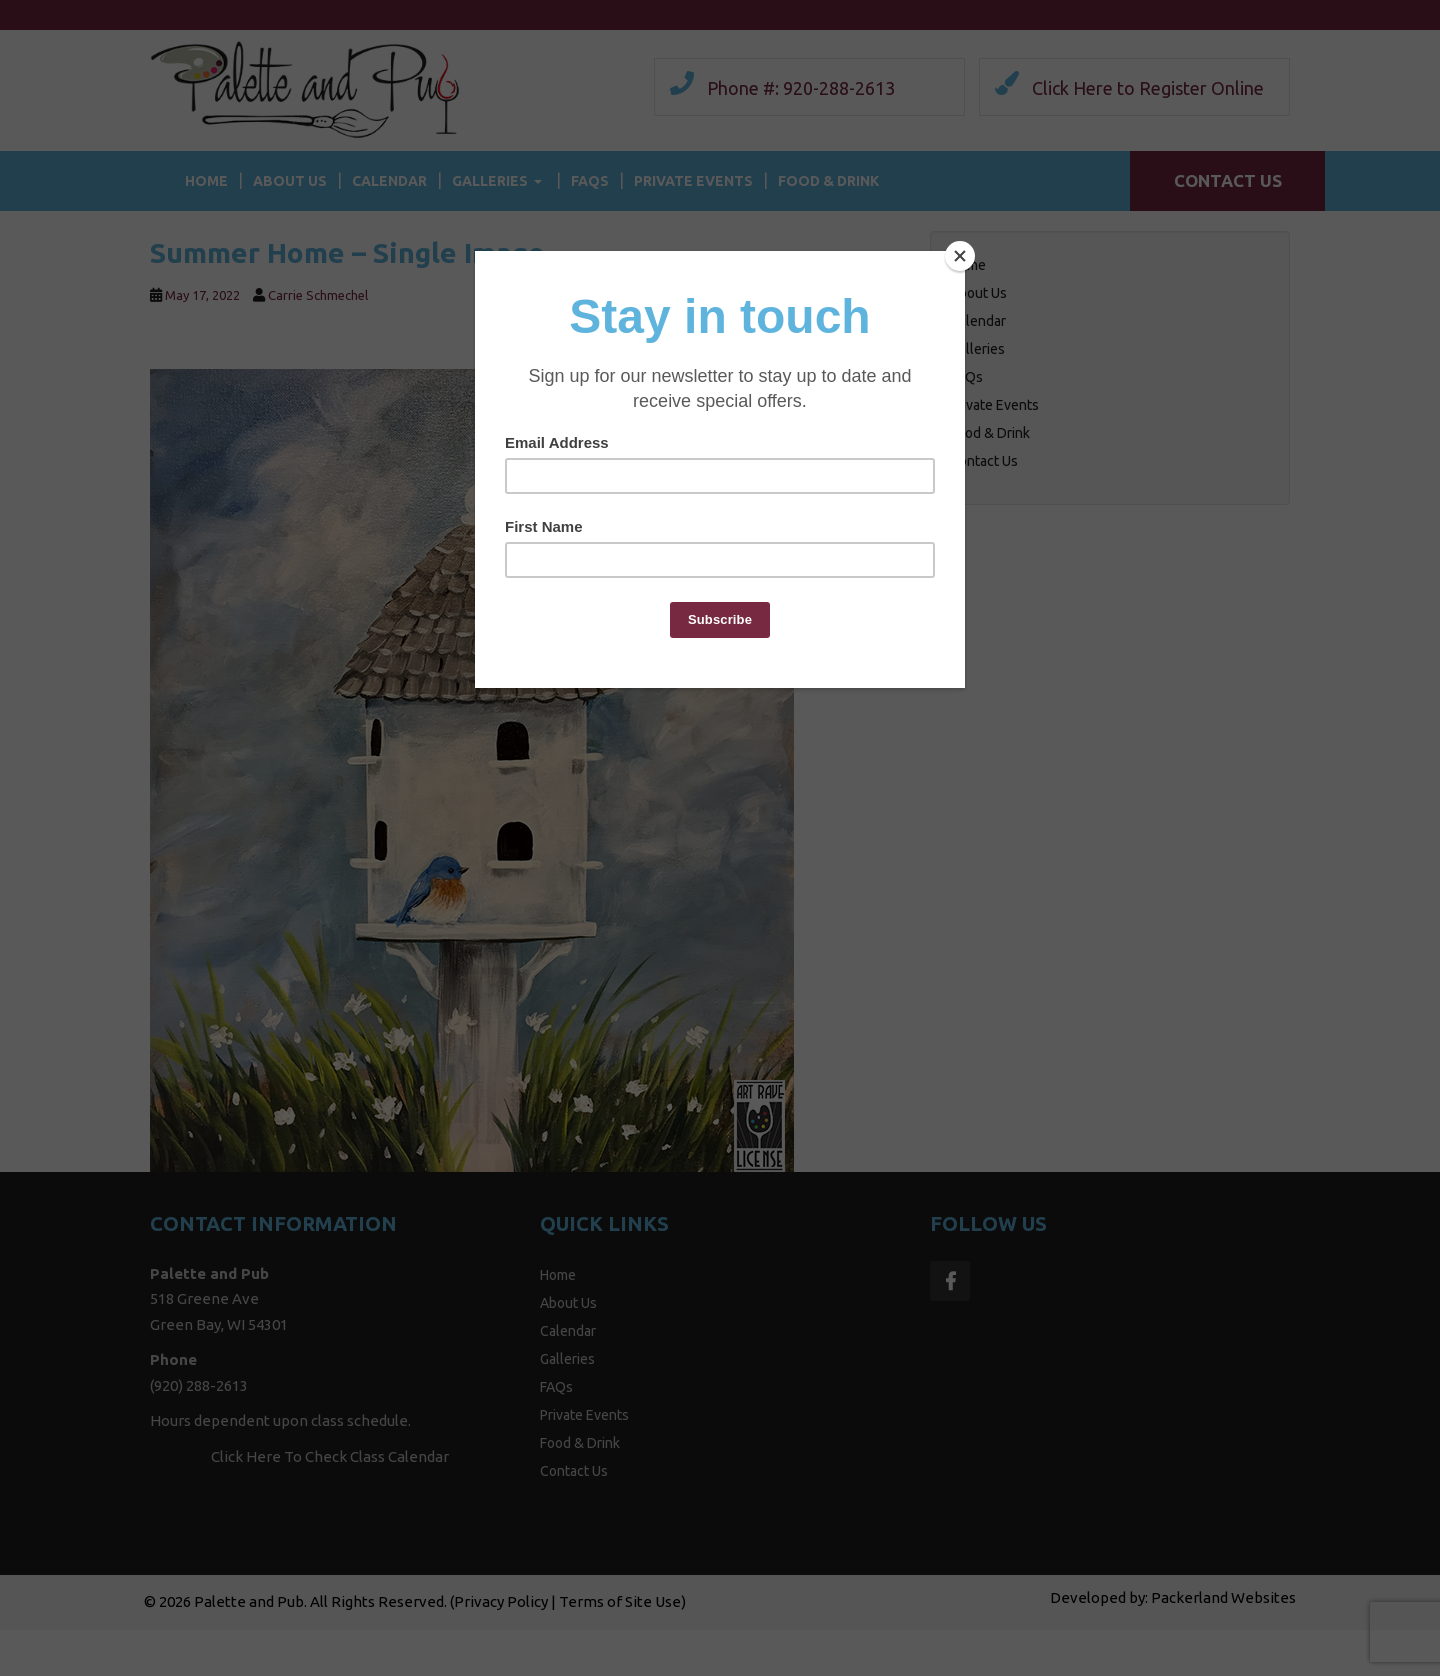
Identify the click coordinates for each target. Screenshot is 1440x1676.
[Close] (960, 256)
